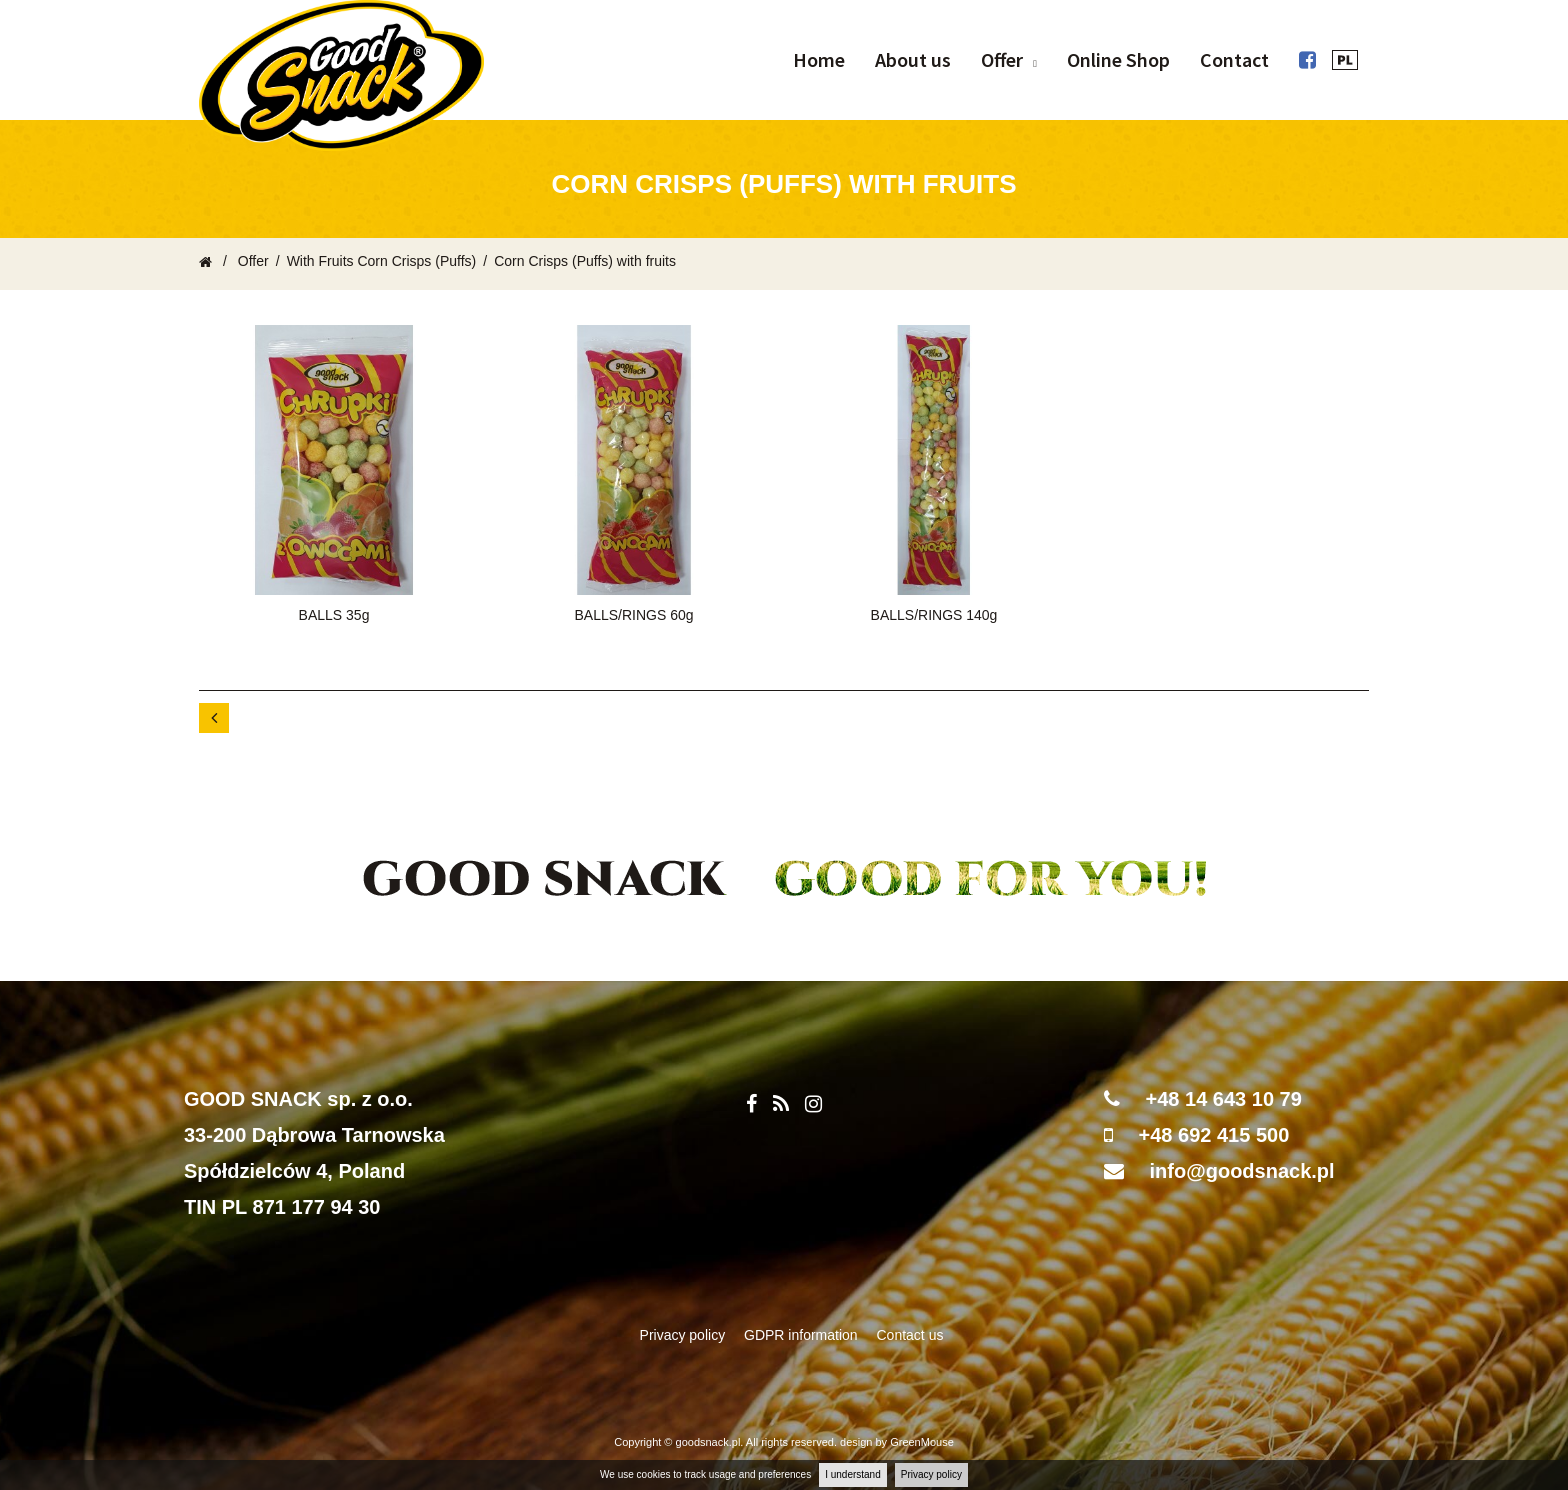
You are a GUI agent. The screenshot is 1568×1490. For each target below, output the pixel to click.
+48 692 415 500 (1214, 1135)
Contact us (910, 1335)
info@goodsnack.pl (1242, 1171)
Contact (1234, 59)
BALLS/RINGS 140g (934, 615)
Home (819, 59)
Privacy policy (931, 1474)
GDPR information (802, 1335)
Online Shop (1118, 59)
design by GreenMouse (897, 1442)
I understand (853, 1474)
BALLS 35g (334, 615)
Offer (1002, 59)
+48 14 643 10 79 (1224, 1099)
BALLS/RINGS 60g (633, 615)
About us (913, 59)
